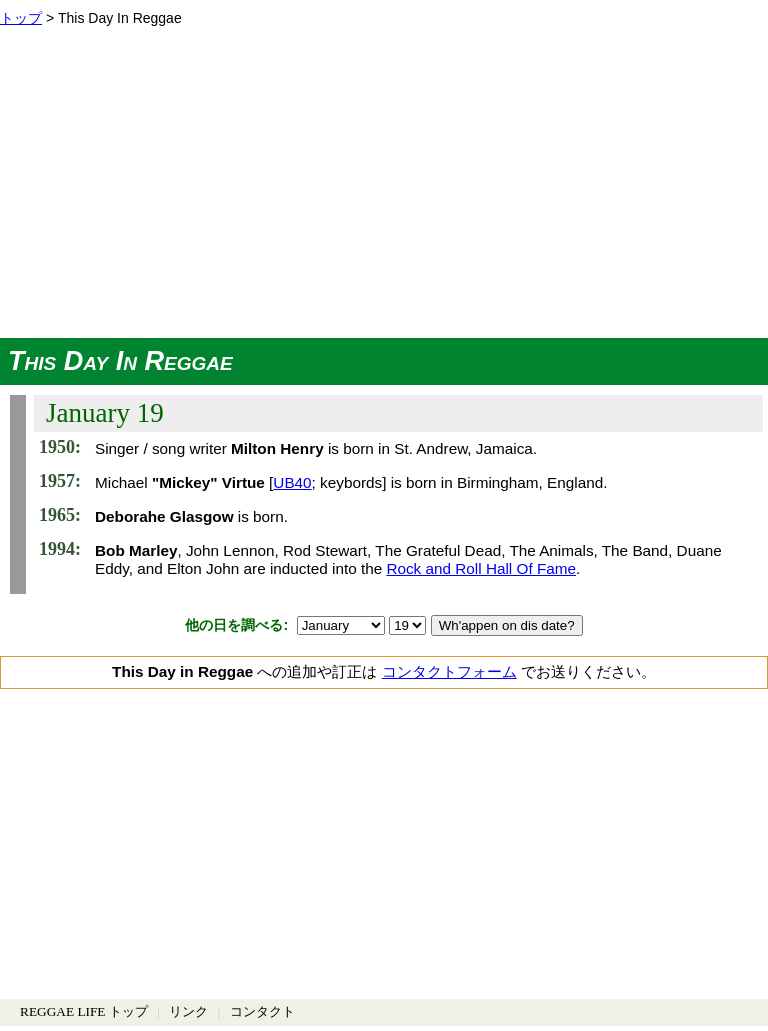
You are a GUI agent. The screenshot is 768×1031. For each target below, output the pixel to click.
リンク (188, 1011)
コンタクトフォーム (449, 671)
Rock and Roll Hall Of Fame (481, 568)
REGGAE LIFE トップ (84, 1011)
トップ (21, 18)
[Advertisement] (384, 188)
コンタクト (262, 1011)
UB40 (292, 482)
